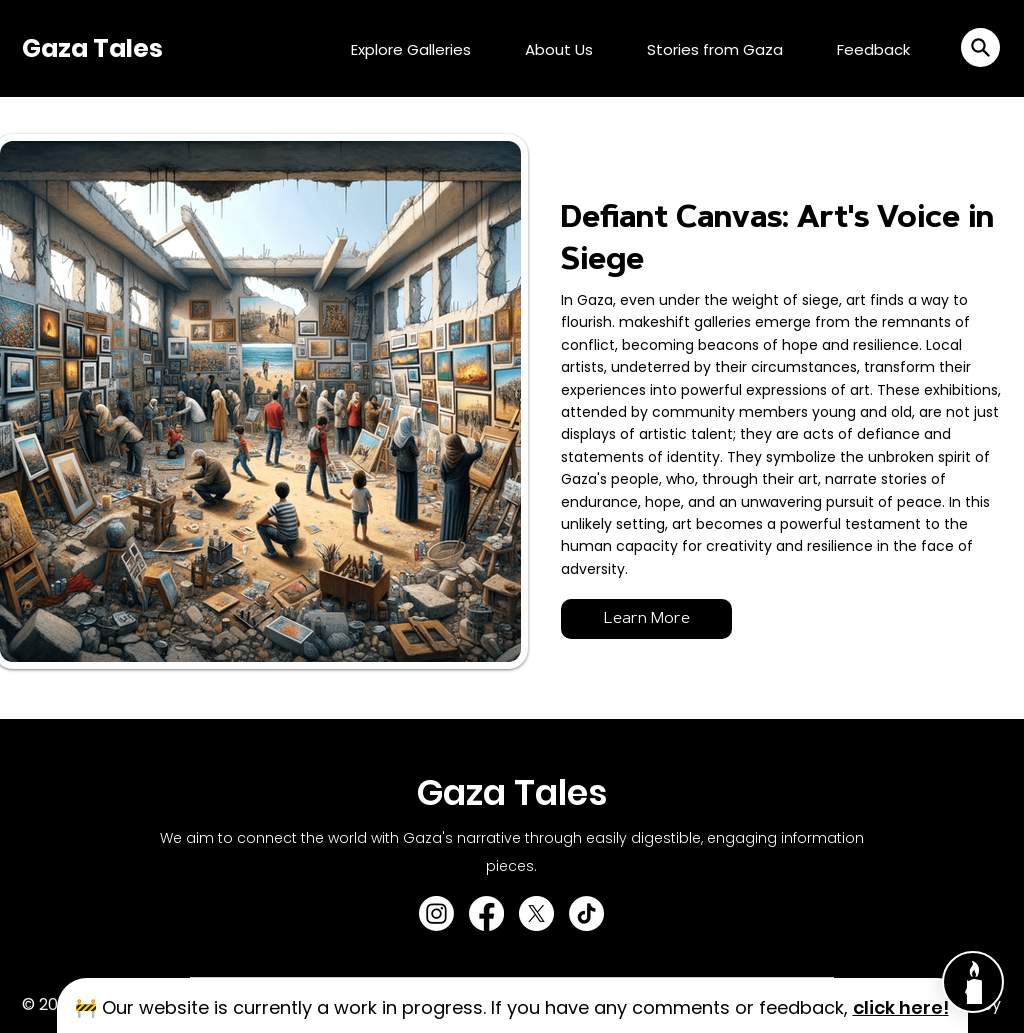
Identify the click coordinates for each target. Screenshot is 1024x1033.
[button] (980, 47)
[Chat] (973, 982)
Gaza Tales (92, 48)
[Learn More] (646, 619)
